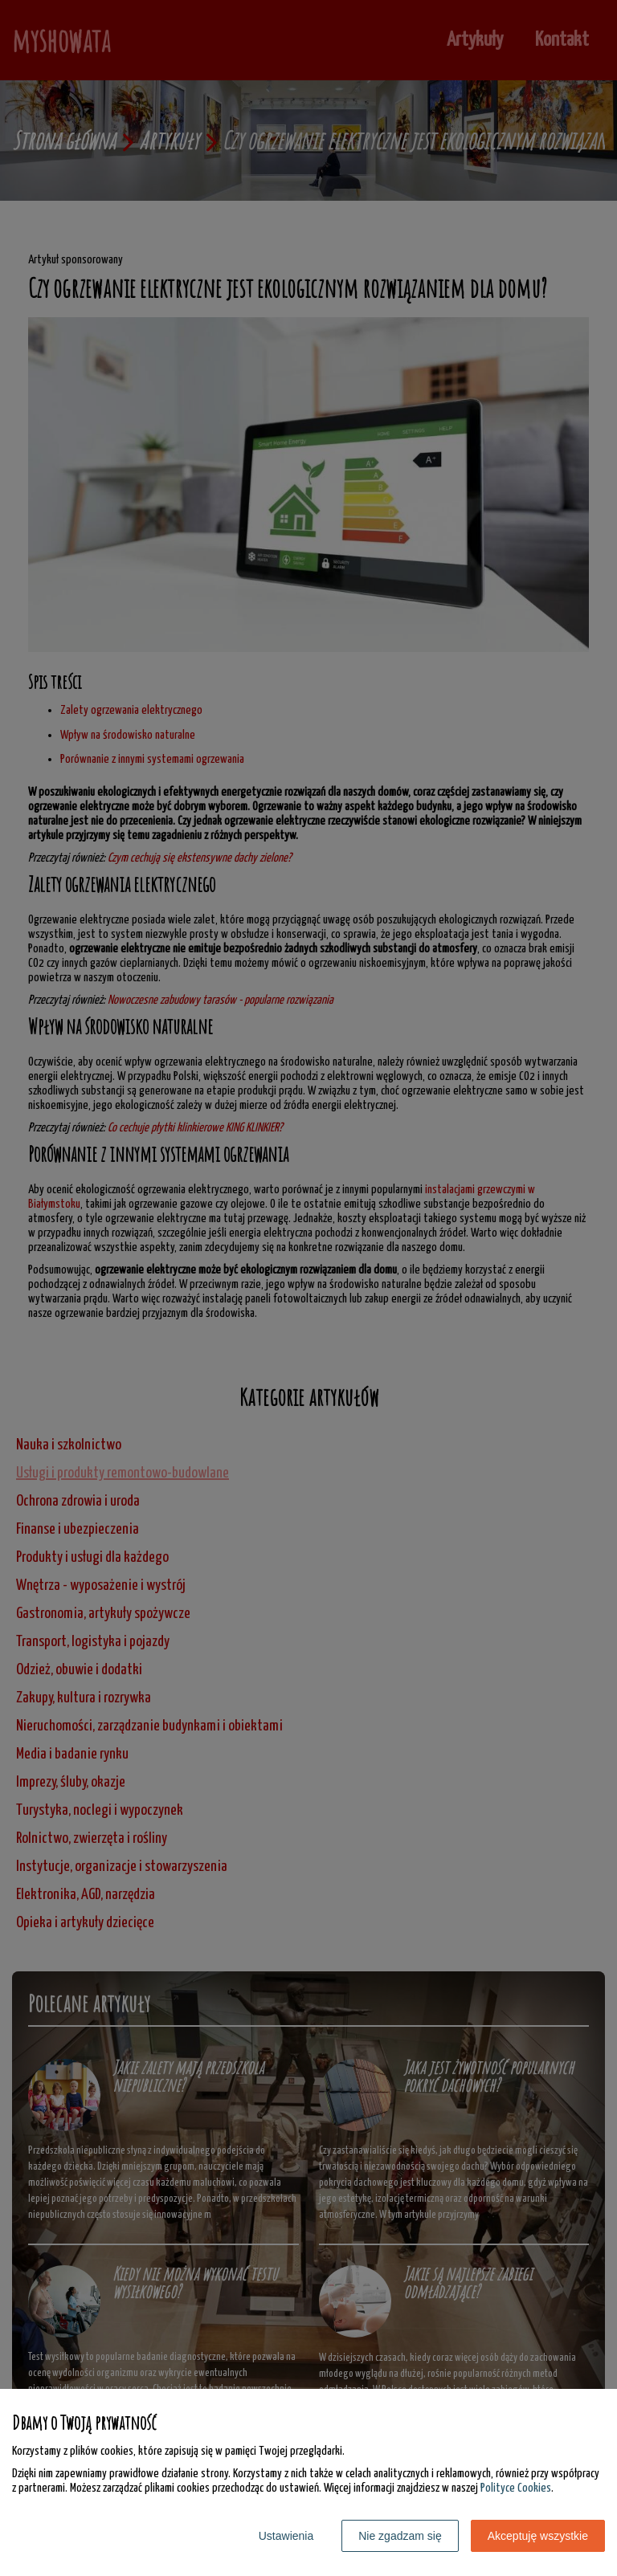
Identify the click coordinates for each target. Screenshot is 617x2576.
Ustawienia (286, 2535)
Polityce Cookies (515, 2488)
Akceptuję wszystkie (538, 2535)
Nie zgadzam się (400, 2535)
